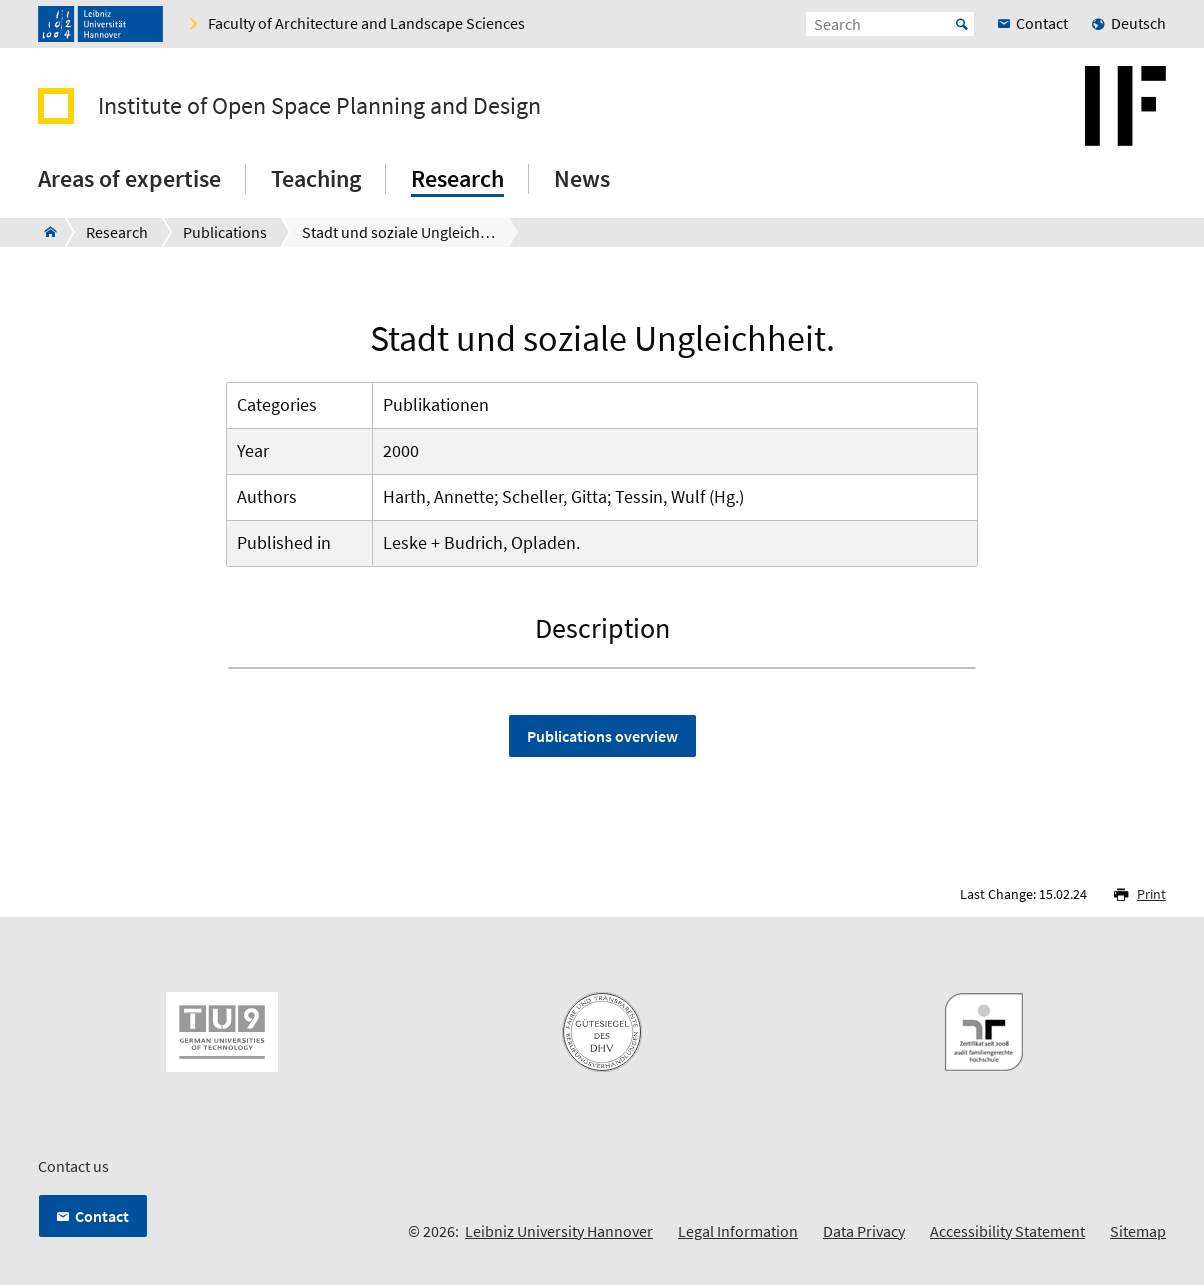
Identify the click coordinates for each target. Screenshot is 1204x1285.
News (582, 178)
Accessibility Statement (1007, 1231)
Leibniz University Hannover (559, 1231)
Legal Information (738, 1231)
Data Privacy (864, 1231)
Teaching (316, 178)
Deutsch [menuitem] (1138, 23)
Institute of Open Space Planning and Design (319, 106)
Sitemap (1138, 1231)
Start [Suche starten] (962, 24)
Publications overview (602, 736)
